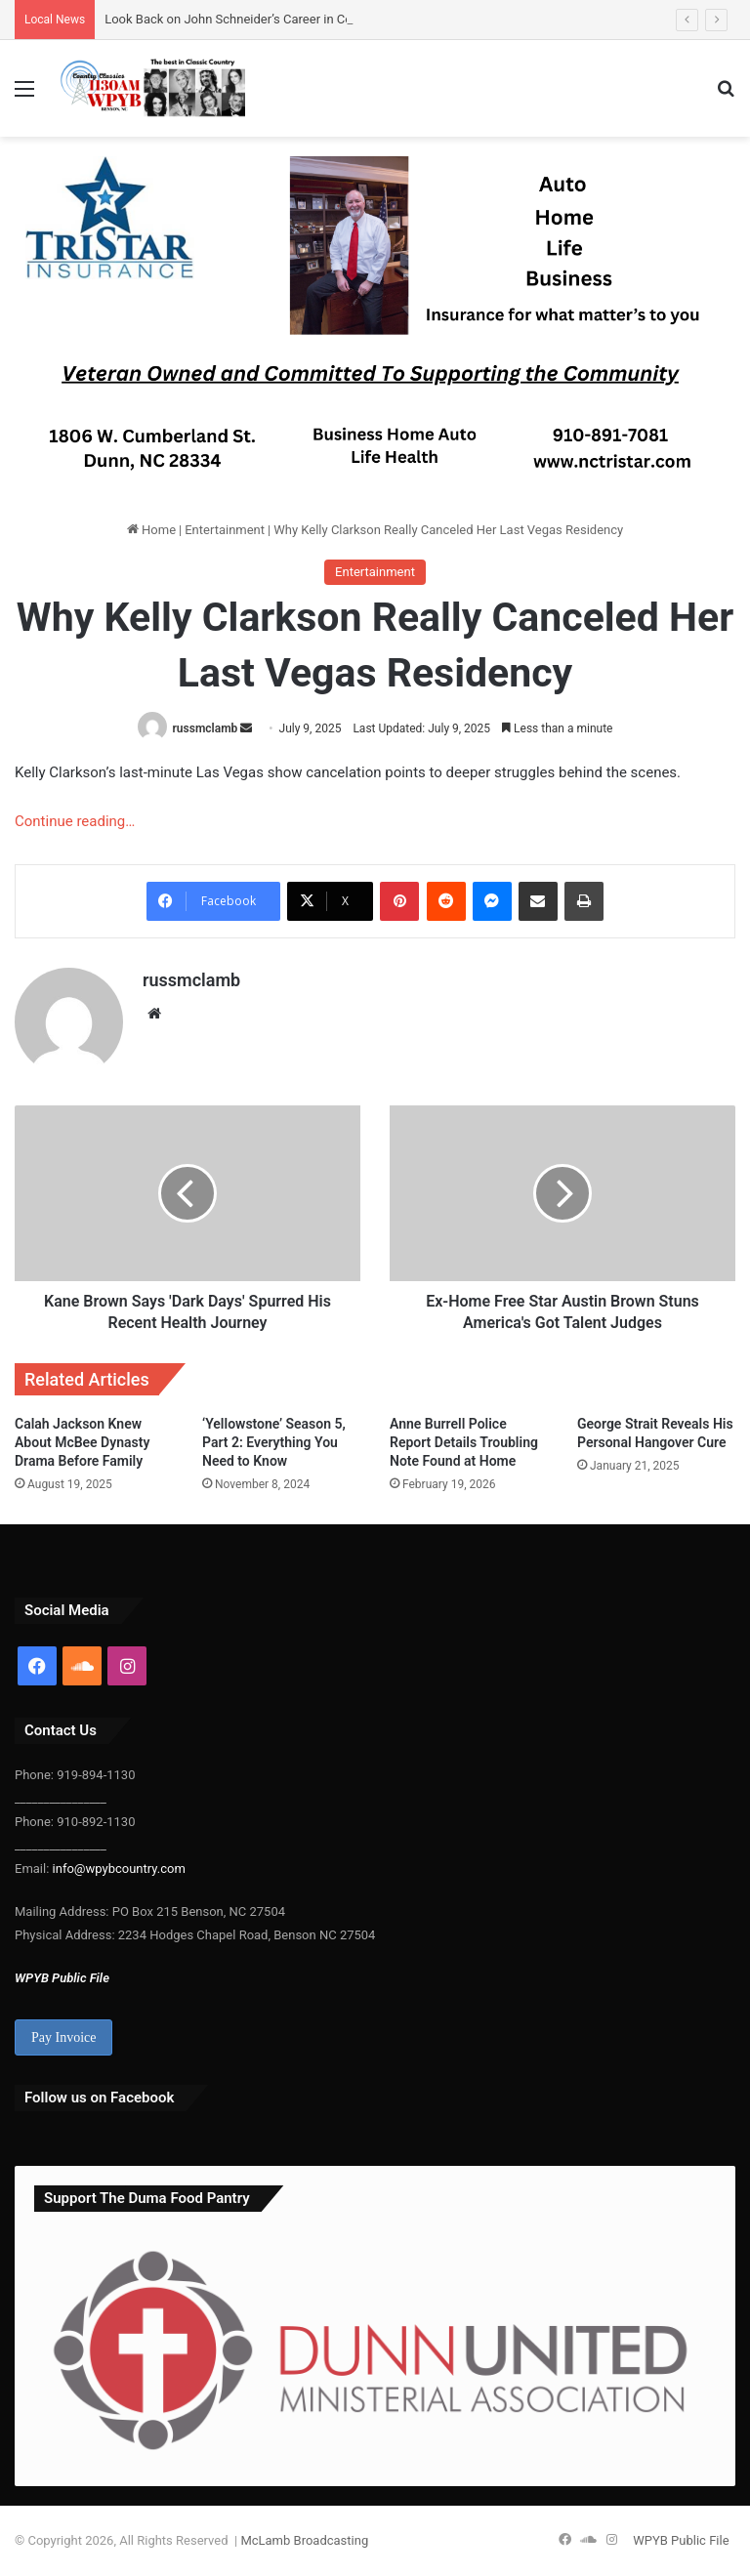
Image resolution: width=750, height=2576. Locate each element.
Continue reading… (75, 821)
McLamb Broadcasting (304, 2540)
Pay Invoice (63, 2037)
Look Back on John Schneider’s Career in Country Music (261, 19)
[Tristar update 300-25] (370, 326)
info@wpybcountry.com (117, 1868)
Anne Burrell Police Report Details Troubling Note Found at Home (464, 1442)
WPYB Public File (62, 1978)
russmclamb (205, 728)
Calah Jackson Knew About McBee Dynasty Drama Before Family (82, 1442)
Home (151, 529)
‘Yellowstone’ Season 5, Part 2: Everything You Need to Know (274, 1442)
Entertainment (225, 529)
